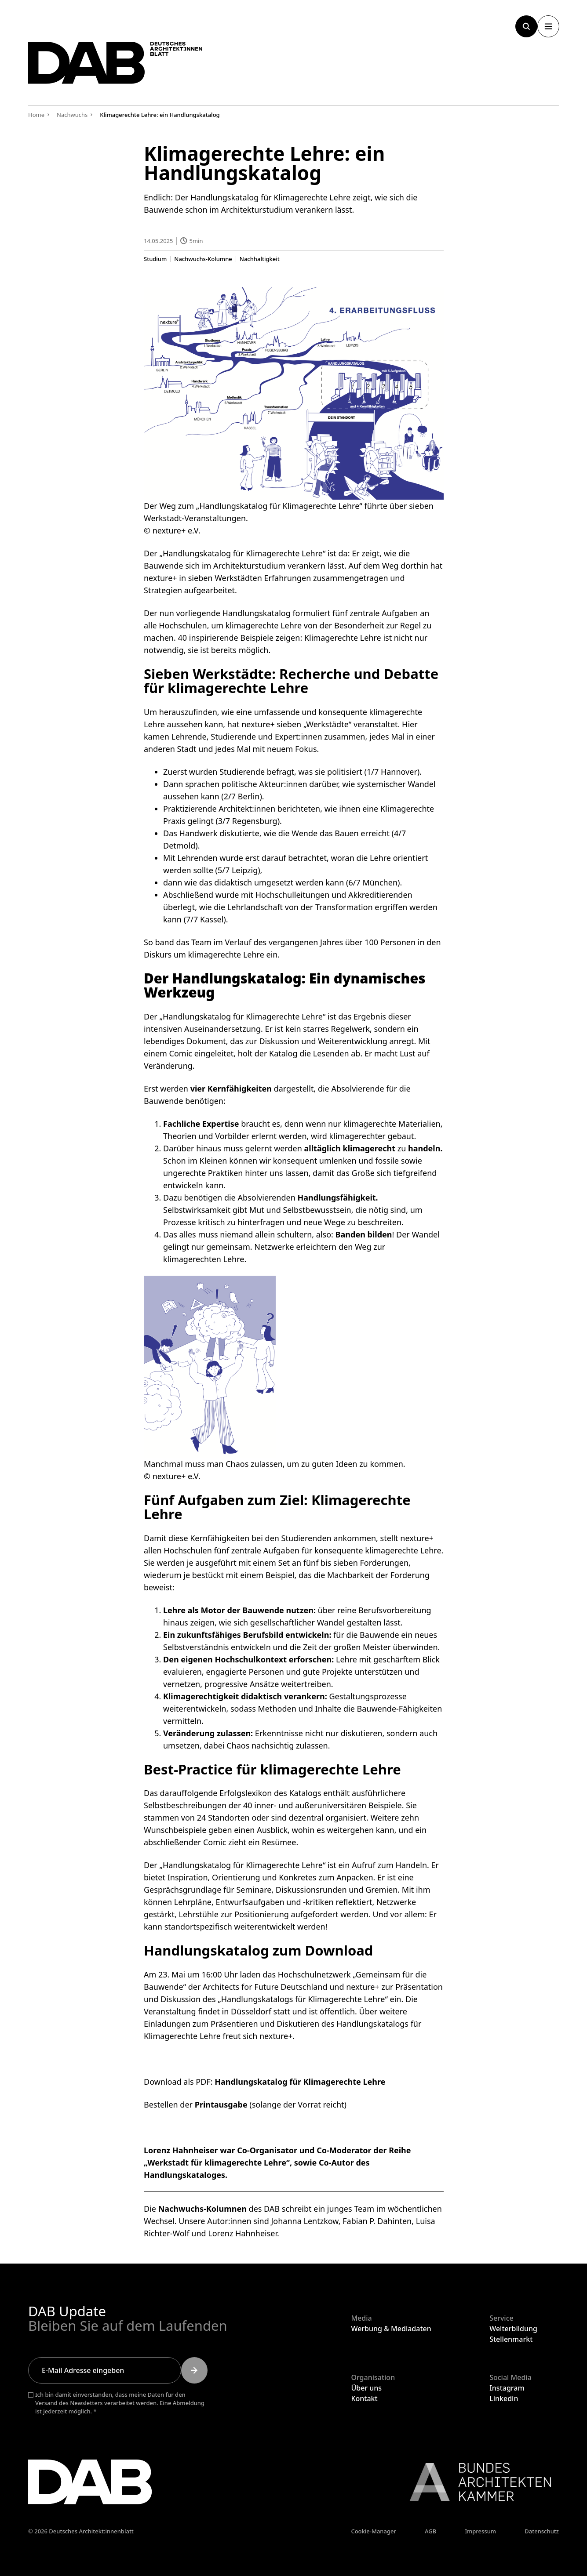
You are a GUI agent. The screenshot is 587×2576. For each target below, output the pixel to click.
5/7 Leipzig (238, 869)
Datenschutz (542, 2531)
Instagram (506, 2388)
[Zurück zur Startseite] (120, 65)
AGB (430, 2531)
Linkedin (503, 2398)
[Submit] (194, 2370)
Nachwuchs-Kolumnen (202, 2208)
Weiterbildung (513, 2328)
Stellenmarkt (510, 2339)
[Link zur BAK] (476, 2482)
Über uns (366, 2388)
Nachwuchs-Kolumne (203, 258)
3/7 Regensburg (247, 820)
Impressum (480, 2531)
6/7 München (372, 882)
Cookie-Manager (373, 2531)
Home (36, 115)
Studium (155, 258)
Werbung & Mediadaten (391, 2328)
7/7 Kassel (204, 919)
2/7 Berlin (242, 796)
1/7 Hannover (392, 771)
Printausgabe (220, 2104)
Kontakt (364, 2398)
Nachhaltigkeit (260, 258)
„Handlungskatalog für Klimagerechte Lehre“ (242, 553)
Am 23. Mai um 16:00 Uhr (191, 1974)
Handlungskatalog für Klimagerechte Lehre (300, 2081)
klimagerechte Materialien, (392, 1123)
